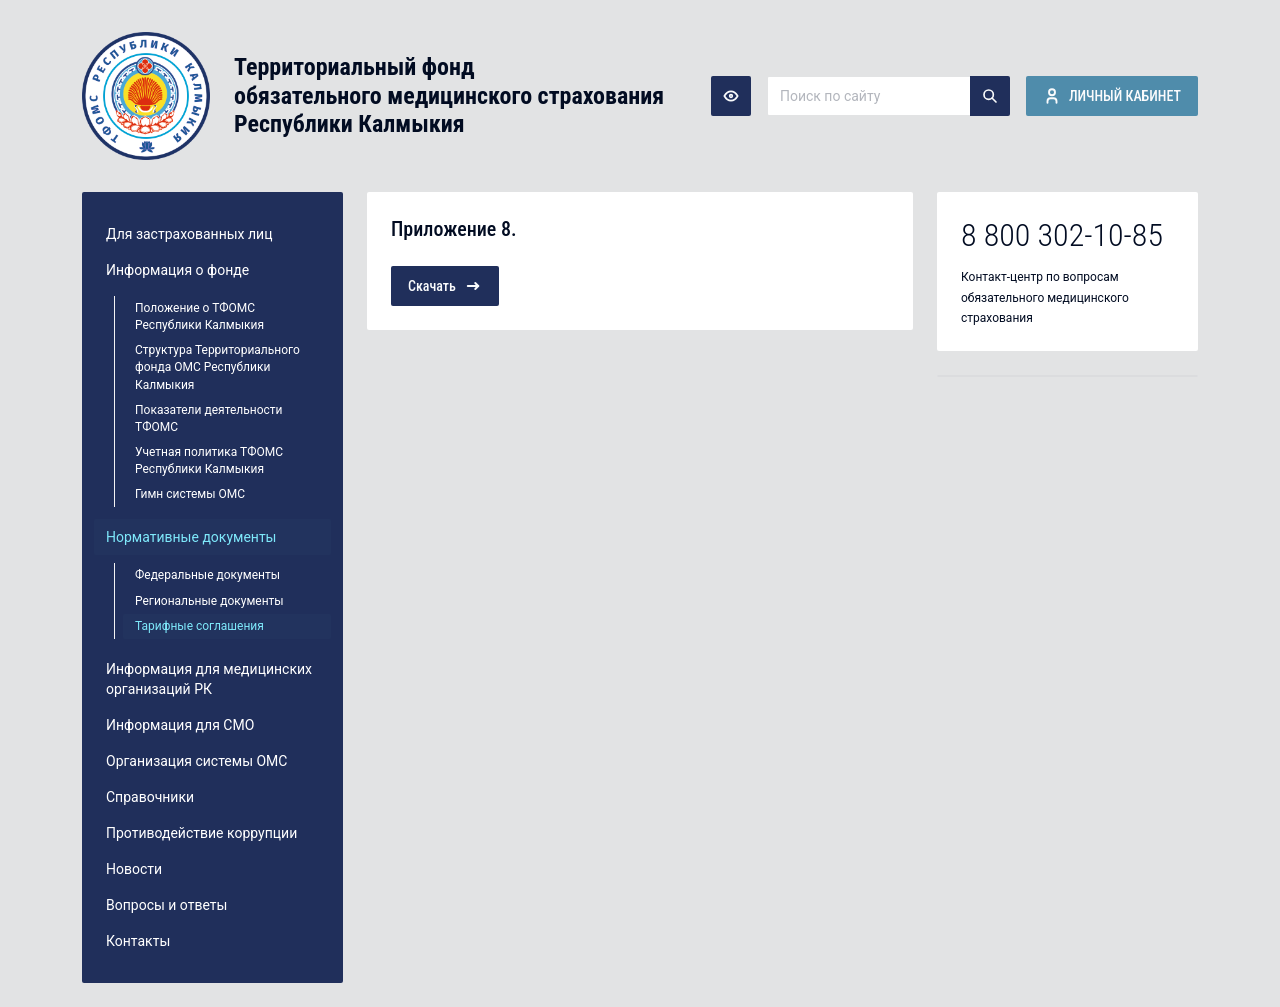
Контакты (138, 941)
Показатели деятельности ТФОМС (209, 418)
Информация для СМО (180, 725)
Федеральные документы (207, 575)
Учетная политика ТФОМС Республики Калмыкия (209, 460)
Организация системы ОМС (196, 761)
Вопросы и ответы (166, 905)
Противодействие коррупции (201, 833)
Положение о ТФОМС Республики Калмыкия (199, 316)
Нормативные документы (191, 537)
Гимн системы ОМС (190, 494)
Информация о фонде (177, 270)
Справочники (150, 797)
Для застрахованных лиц (189, 234)
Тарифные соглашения (199, 626)
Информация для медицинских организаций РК (209, 679)
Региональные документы (209, 601)
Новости (134, 869)
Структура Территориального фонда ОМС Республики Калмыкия (217, 367)
